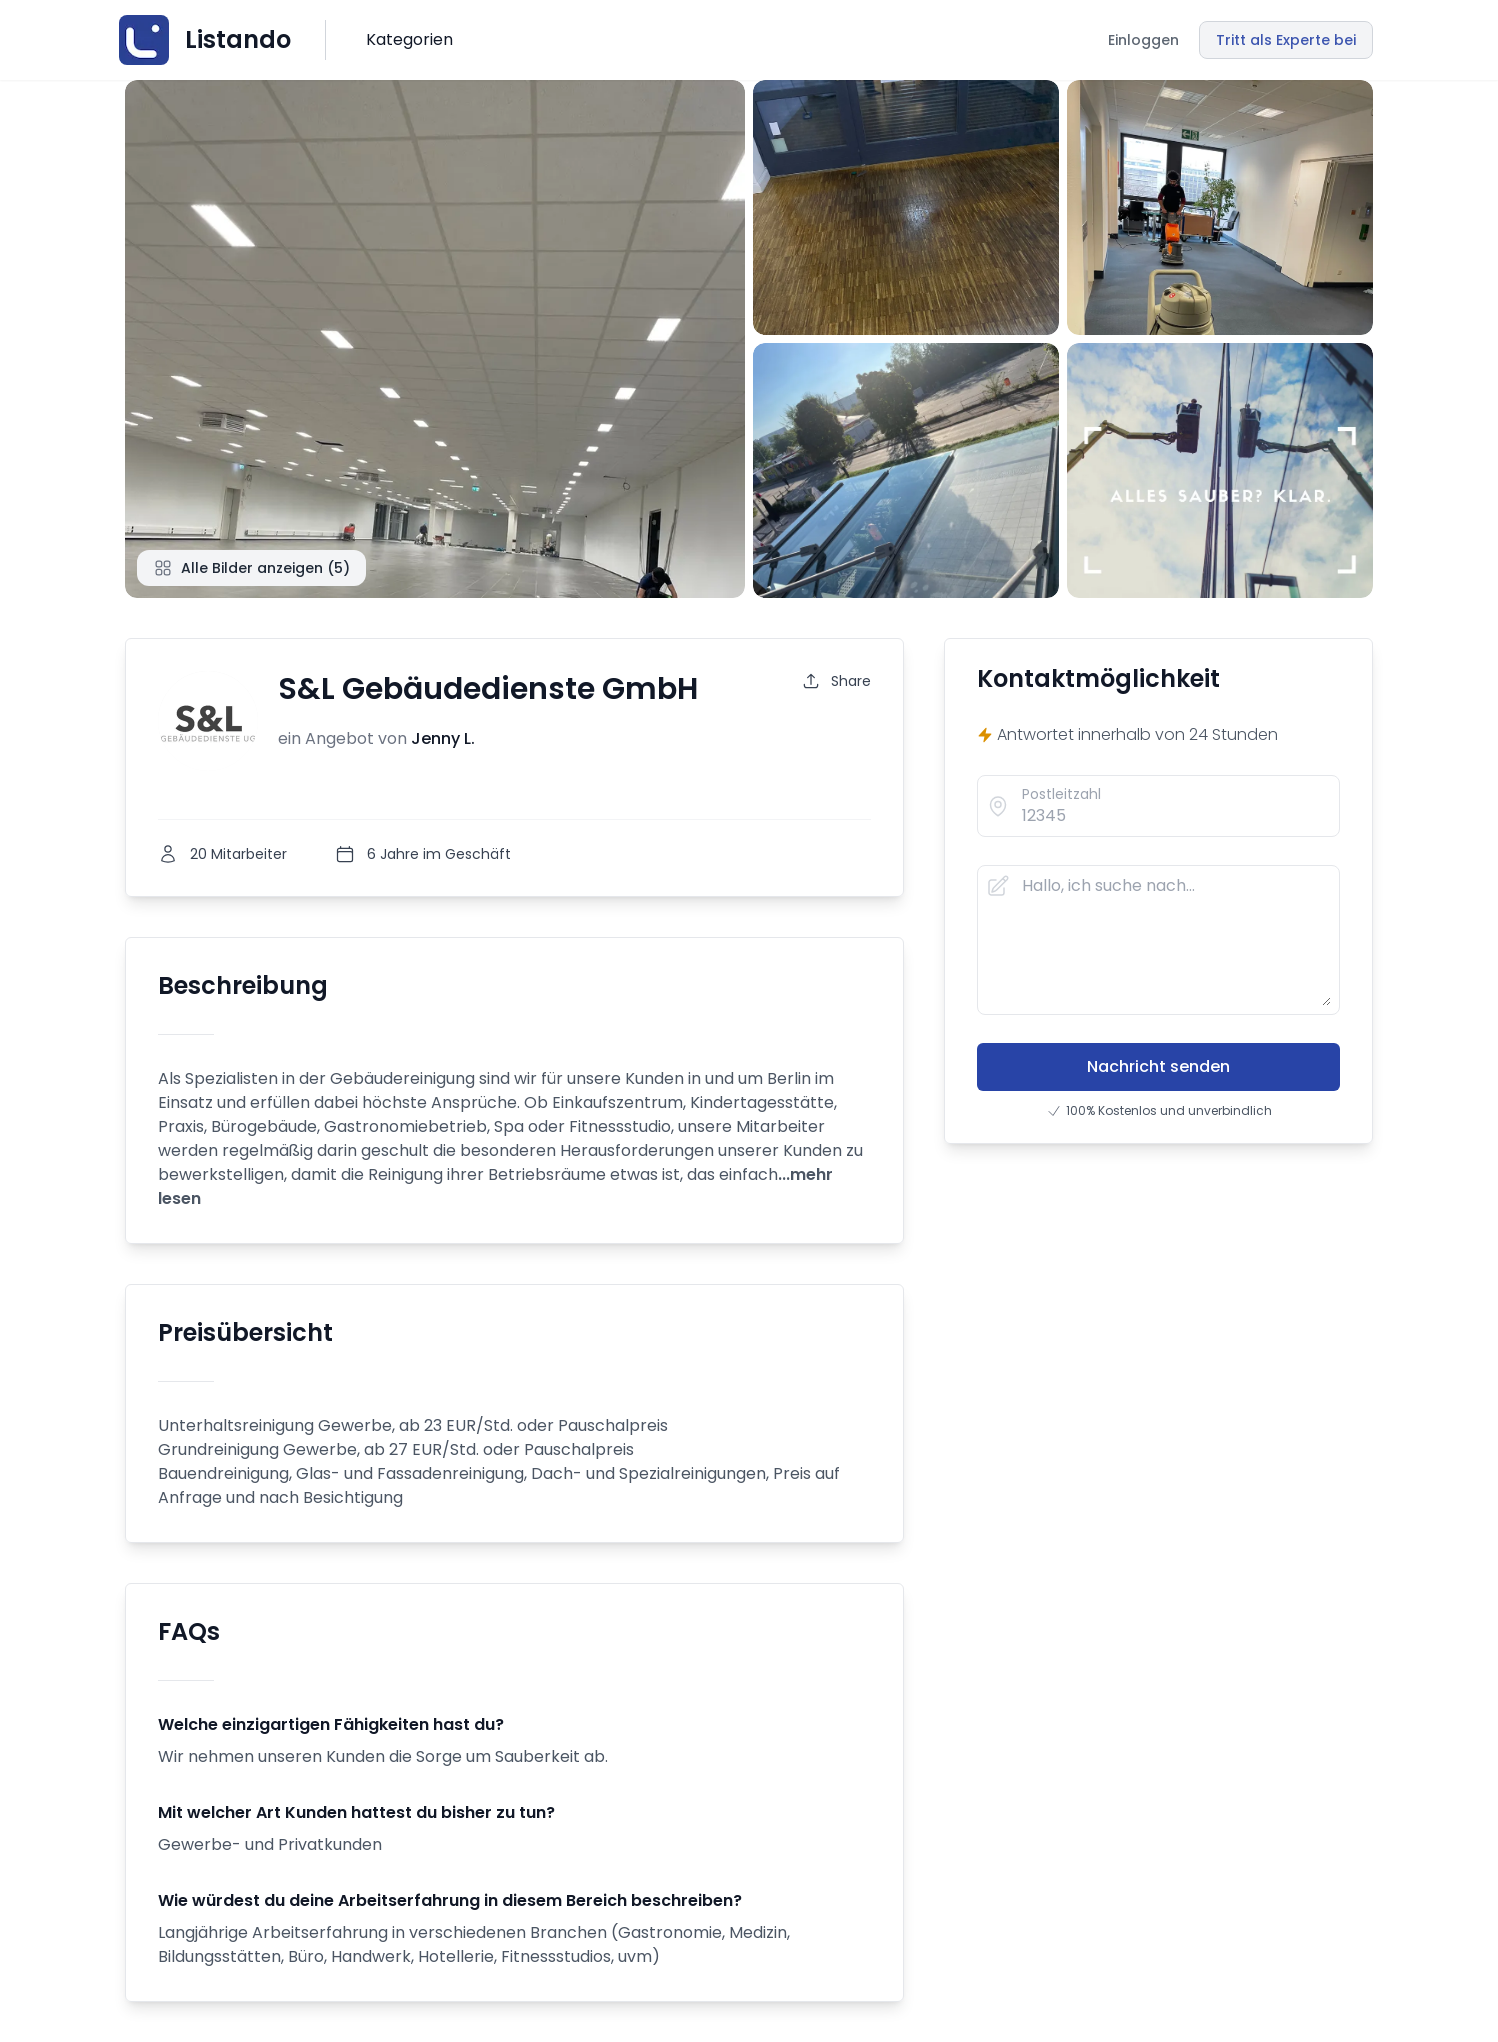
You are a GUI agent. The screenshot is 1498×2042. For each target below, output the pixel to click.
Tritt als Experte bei (1286, 40)
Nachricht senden (1158, 1066)
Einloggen (1143, 40)
